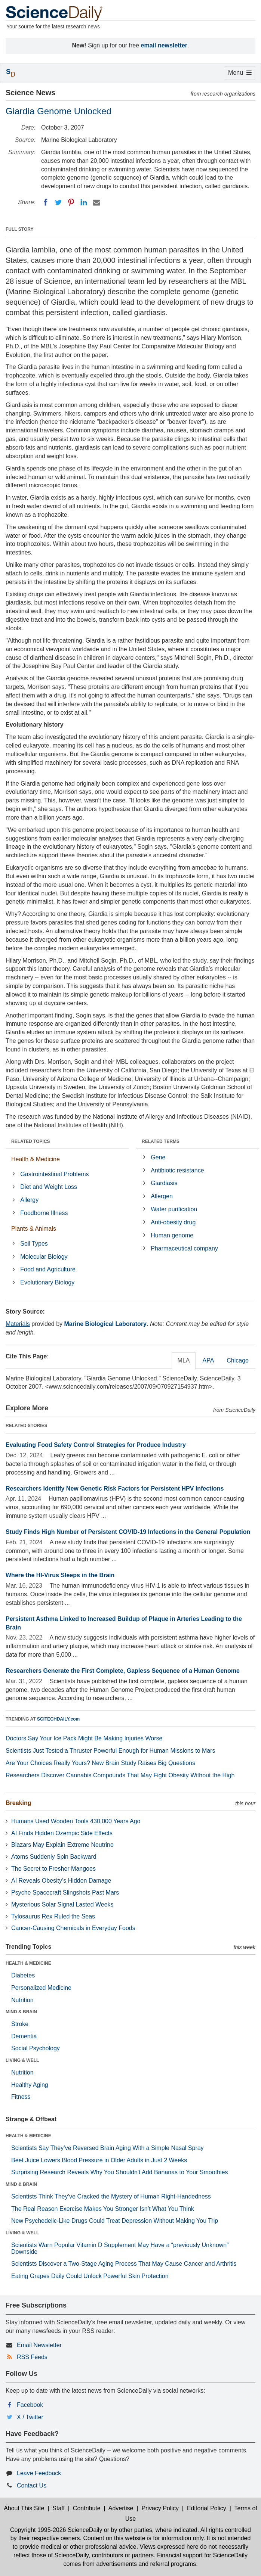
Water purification (174, 1209)
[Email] (96, 202)
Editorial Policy (206, 2508)
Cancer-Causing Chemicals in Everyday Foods (73, 1928)
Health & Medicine (35, 1159)
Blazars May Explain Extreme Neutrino (62, 1845)
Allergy (29, 1200)
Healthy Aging (29, 2085)
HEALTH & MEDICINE (28, 1963)
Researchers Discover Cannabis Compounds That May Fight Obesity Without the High (120, 1775)
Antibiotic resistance (177, 1170)
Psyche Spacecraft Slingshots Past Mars (65, 1892)
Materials (18, 1324)
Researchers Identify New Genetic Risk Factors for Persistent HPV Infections (115, 1488)
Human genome (172, 1235)
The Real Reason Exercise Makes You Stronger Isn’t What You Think (102, 2209)
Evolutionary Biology (47, 1282)
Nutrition (22, 2000)
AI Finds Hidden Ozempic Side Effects (62, 1833)
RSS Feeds (32, 2357)
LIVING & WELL (22, 2060)
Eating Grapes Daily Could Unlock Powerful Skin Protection (90, 2276)
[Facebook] (45, 202)
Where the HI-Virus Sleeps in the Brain (60, 1575)
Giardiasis (164, 1183)
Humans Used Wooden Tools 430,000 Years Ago (75, 1821)
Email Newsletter (39, 2345)
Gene (158, 1157)
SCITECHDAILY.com (58, 1719)
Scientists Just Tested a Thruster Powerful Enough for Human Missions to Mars (110, 1750)
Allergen (162, 1196)
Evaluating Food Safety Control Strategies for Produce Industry (96, 1445)
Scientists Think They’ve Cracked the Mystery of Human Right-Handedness (111, 2196)
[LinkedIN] (83, 202)
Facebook (30, 2405)
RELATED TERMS (160, 1141)
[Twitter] (58, 202)
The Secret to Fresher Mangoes (53, 1868)
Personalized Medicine (41, 1988)
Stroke (19, 2024)
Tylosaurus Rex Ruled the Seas (53, 1916)
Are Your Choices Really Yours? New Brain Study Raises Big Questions (100, 1763)
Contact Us (31, 2485)
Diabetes (23, 1975)
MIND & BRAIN (21, 2011)
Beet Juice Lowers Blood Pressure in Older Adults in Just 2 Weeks (99, 2160)
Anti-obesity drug (173, 1222)
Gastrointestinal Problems (54, 1174)
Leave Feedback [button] (39, 2473)
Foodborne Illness (44, 1213)
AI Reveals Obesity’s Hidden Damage (61, 1880)
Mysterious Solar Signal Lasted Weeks (62, 1904)
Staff (58, 2508)
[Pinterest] (71, 202)
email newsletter (164, 45)
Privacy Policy (160, 2508)
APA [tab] (208, 1360)
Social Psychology (35, 2048)
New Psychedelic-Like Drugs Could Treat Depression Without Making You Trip (114, 2221)
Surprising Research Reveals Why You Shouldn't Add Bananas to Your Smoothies (119, 2172)
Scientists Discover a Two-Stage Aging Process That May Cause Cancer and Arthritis (123, 2263)
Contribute (87, 2508)
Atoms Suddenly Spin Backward (53, 1856)
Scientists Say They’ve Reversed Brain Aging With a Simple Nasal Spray (107, 2148)
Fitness (21, 2097)
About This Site (24, 2508)
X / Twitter (30, 2417)
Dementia (24, 2036)
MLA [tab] (184, 1360)
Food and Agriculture (48, 1269)
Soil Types (34, 1243)
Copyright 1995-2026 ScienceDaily (56, 2530)
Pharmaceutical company (184, 1248)
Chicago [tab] (238, 1360)
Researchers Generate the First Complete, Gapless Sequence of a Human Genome (123, 1671)
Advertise (120, 2508)
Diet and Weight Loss (48, 1187)
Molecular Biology (43, 1256)
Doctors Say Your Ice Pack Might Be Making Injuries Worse (84, 1738)
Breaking (18, 1803)
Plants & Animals (33, 1228)
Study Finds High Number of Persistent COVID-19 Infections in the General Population (128, 1532)
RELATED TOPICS (30, 1141)
